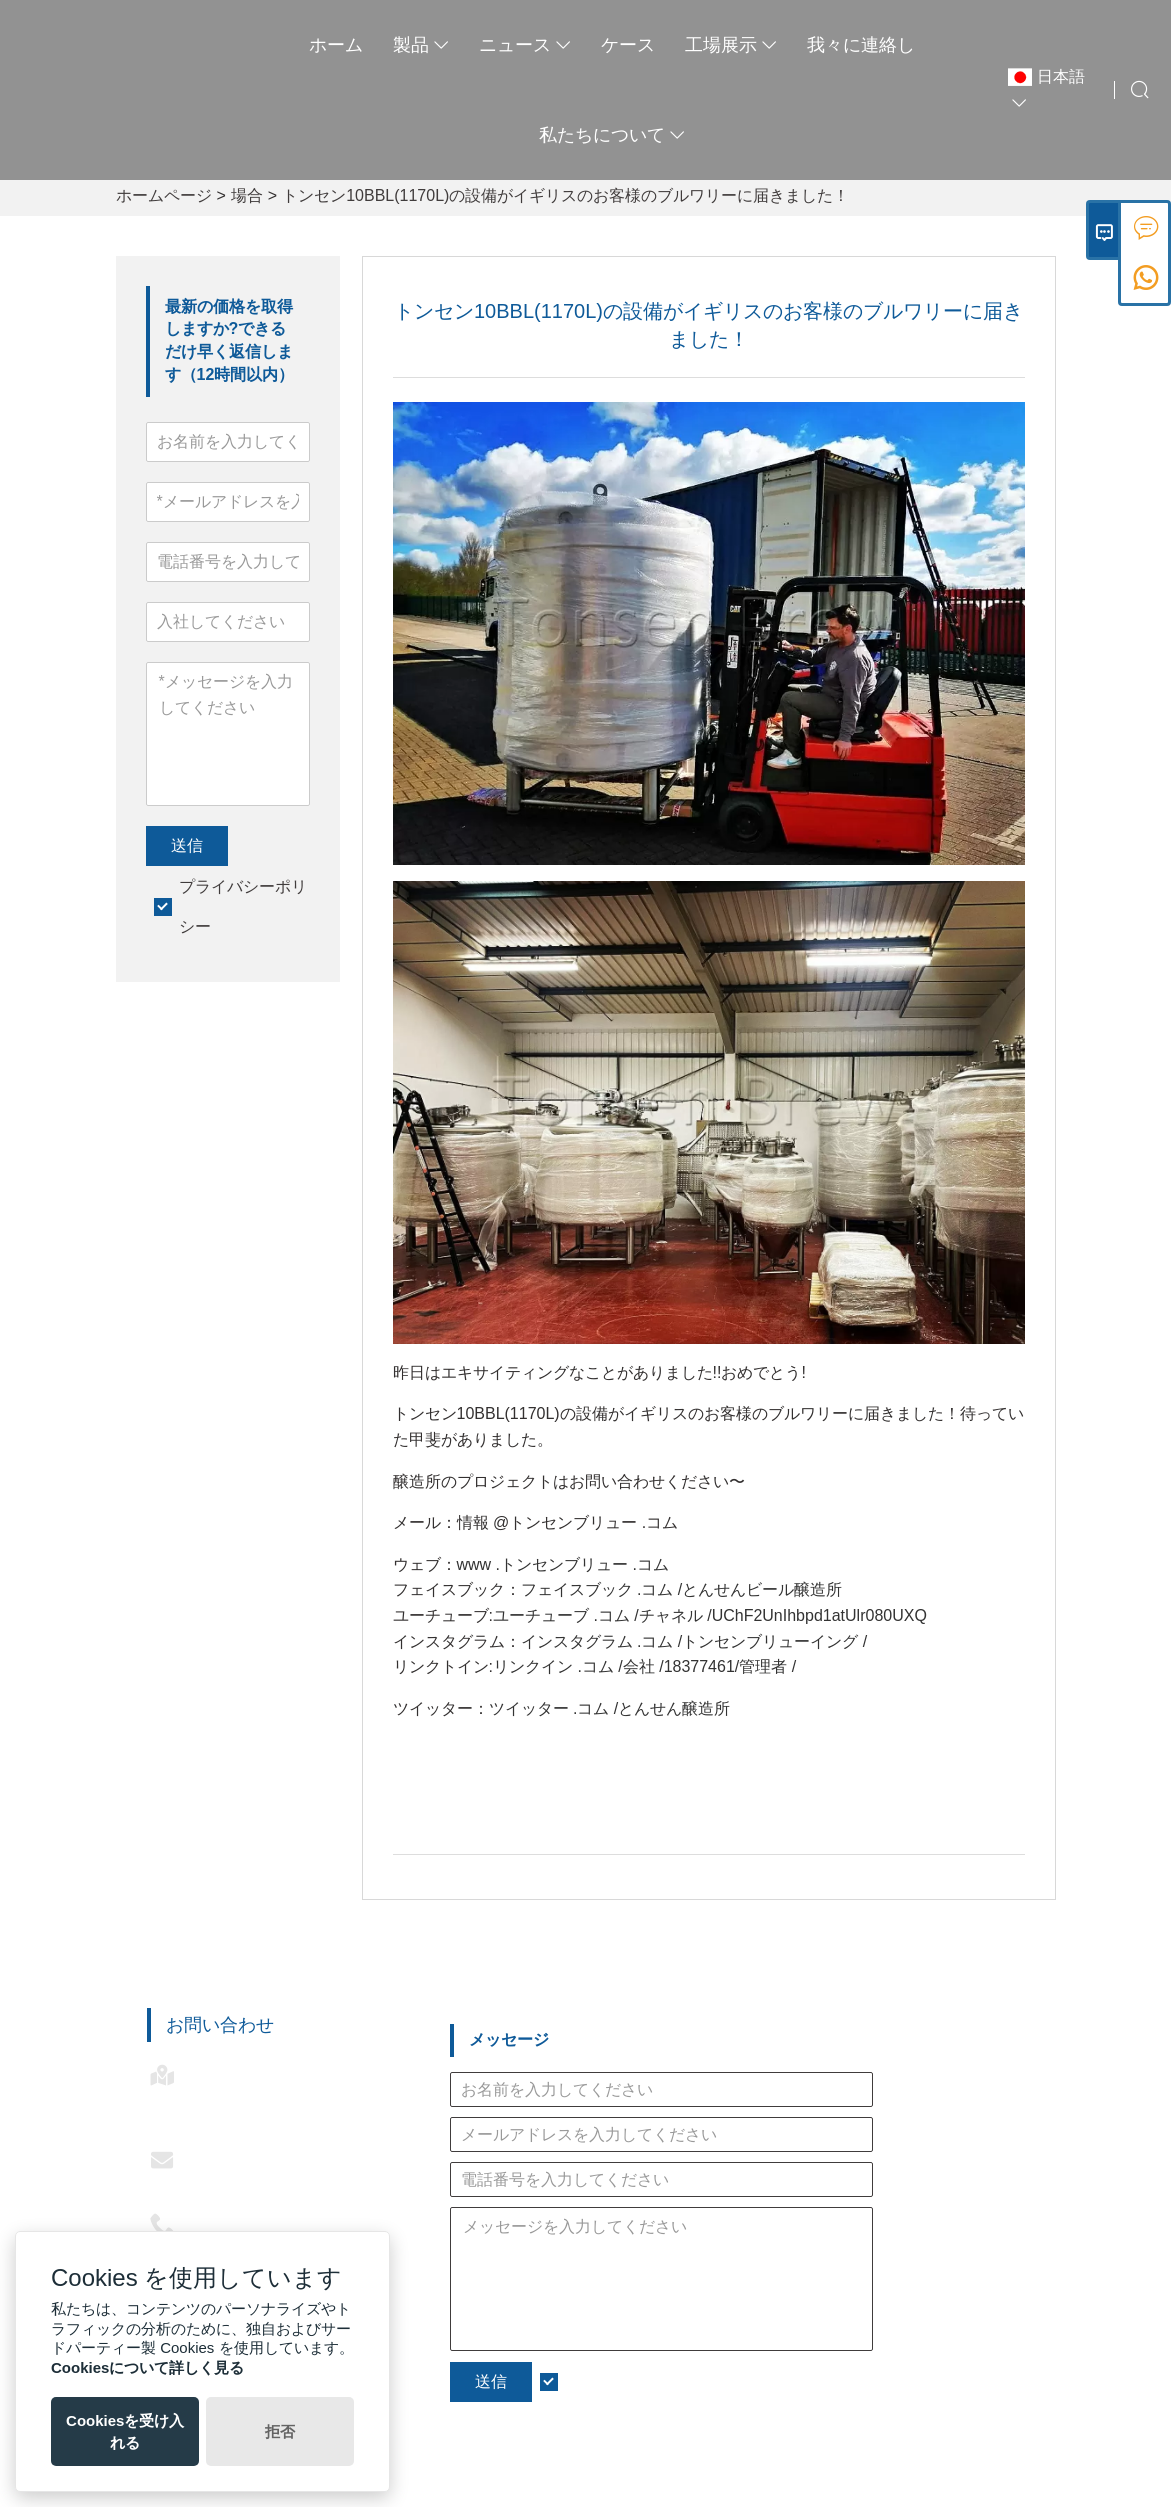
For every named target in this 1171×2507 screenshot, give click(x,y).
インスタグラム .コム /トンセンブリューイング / (694, 1641)
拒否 (280, 2431)
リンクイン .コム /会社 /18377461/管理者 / (644, 1666)
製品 (421, 45)
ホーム (336, 45)
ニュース (525, 45)
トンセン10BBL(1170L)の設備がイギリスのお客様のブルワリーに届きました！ (565, 195)
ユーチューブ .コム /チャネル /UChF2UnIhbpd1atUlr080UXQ (710, 1615)
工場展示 (731, 45)
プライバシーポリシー (645, 2381)
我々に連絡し (861, 45)
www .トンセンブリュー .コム (563, 1564)
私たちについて (612, 135)
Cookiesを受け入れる (125, 2431)
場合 (247, 195)
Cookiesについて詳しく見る (147, 2367)
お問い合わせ (220, 2025)
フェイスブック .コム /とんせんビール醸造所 (682, 1589)
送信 (187, 845)
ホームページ (164, 195)
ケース (628, 45)
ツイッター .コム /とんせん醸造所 (610, 1708)
